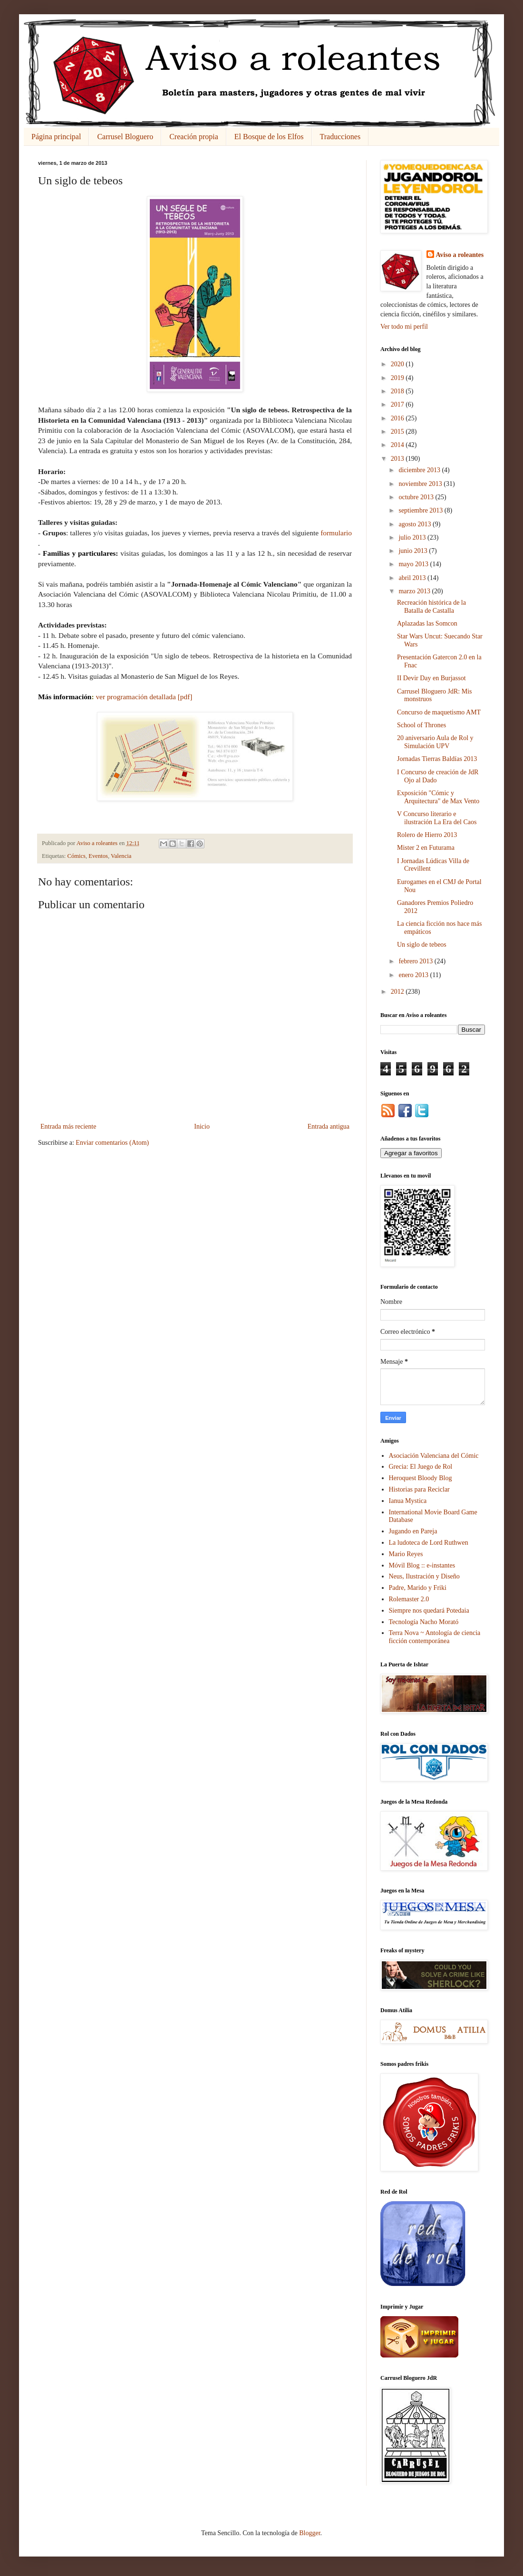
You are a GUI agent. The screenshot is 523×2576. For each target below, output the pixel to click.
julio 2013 (412, 537)
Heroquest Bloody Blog (420, 1478)
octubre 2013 (416, 497)
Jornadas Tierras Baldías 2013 (437, 758)
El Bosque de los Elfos (269, 137)
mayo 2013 (414, 564)
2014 (398, 444)
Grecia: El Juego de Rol (421, 1466)
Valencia (121, 856)
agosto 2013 (415, 524)
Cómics (77, 856)
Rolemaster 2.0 (409, 1599)
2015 (398, 431)
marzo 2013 (415, 591)
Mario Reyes (406, 1554)
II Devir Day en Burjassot (431, 678)
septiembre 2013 (421, 510)
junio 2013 (413, 550)
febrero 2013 (416, 961)
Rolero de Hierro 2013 (427, 834)
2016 (398, 418)
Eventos (98, 856)
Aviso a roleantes (460, 254)
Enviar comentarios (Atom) (112, 1142)
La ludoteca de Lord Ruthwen (428, 1542)
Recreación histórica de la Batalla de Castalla (431, 606)
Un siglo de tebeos (421, 944)
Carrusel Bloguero (125, 137)
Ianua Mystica (408, 1500)
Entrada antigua (328, 1126)
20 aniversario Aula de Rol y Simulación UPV (435, 742)
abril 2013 (412, 577)
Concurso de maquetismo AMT (439, 712)
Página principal (56, 137)
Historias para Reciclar (419, 1489)
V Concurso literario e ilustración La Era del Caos (436, 818)
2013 (398, 458)
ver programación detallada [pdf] (144, 697)
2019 (398, 377)
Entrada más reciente (68, 1126)
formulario (336, 533)
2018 (398, 391)
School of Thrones (421, 725)
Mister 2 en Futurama (426, 847)
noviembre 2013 (421, 483)
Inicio (202, 1126)
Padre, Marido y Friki (417, 1587)
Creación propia (193, 137)
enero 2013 (414, 975)
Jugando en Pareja (413, 1531)
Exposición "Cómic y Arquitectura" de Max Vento (438, 797)
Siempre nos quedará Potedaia (429, 1610)
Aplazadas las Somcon (427, 623)
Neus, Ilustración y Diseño (424, 1576)
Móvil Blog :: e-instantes (422, 1565)
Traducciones (340, 137)
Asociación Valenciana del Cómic (434, 1455)
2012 (398, 991)
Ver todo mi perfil (404, 326)
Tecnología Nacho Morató (424, 1621)
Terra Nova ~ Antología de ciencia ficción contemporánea (435, 1636)
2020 (398, 364)
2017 (398, 404)
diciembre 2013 (420, 470)
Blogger (309, 2533)
